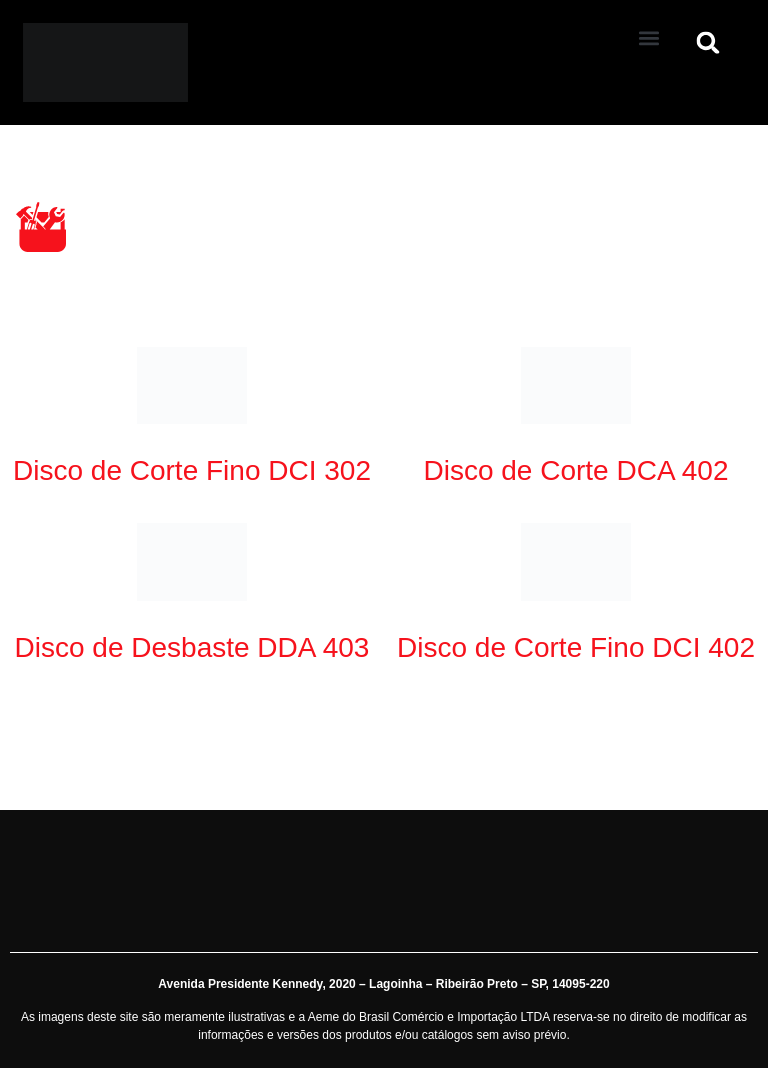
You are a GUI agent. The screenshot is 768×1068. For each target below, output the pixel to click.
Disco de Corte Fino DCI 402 (576, 647)
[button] (649, 37)
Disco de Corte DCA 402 (575, 470)
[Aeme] (307, 62)
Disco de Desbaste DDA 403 (192, 647)
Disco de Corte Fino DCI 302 (192, 470)
